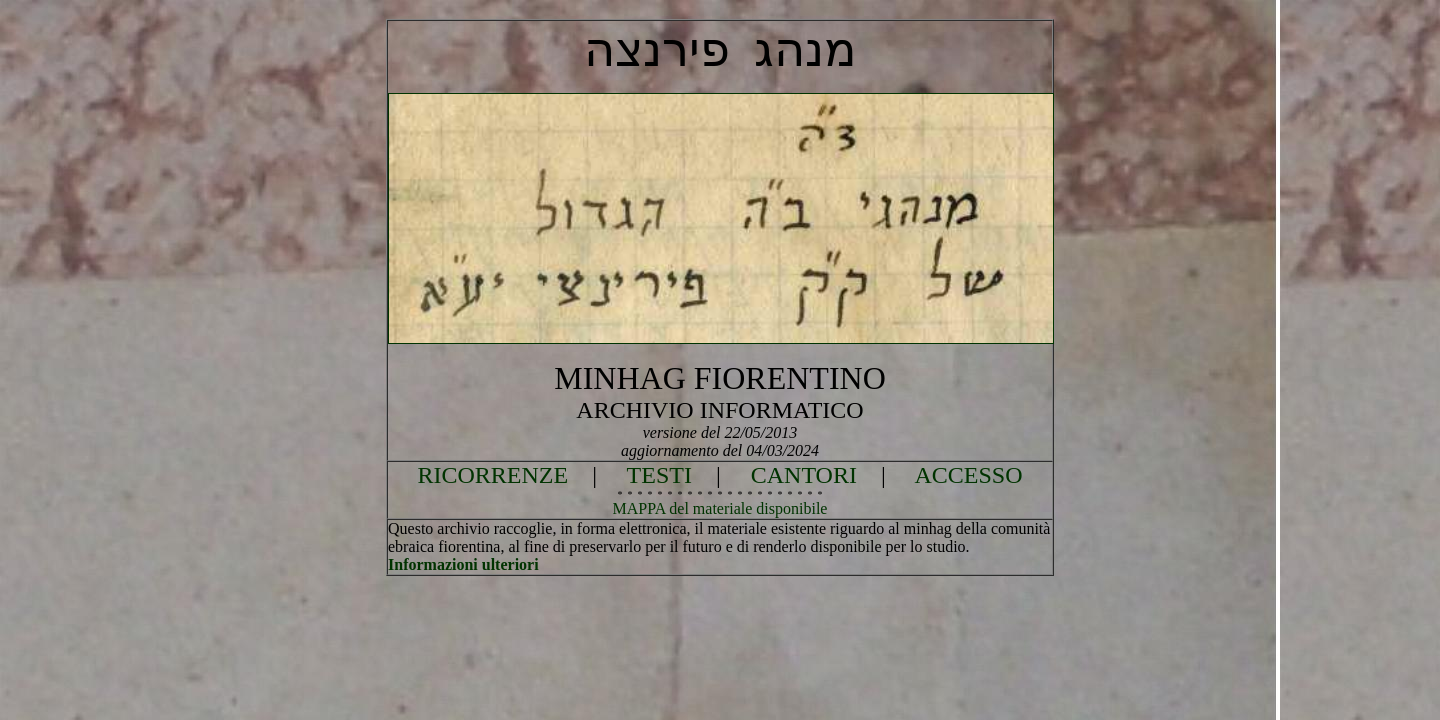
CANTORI (804, 475)
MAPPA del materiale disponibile (720, 508)
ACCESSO (968, 475)
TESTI (659, 475)
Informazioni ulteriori (463, 564)
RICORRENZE (493, 475)
